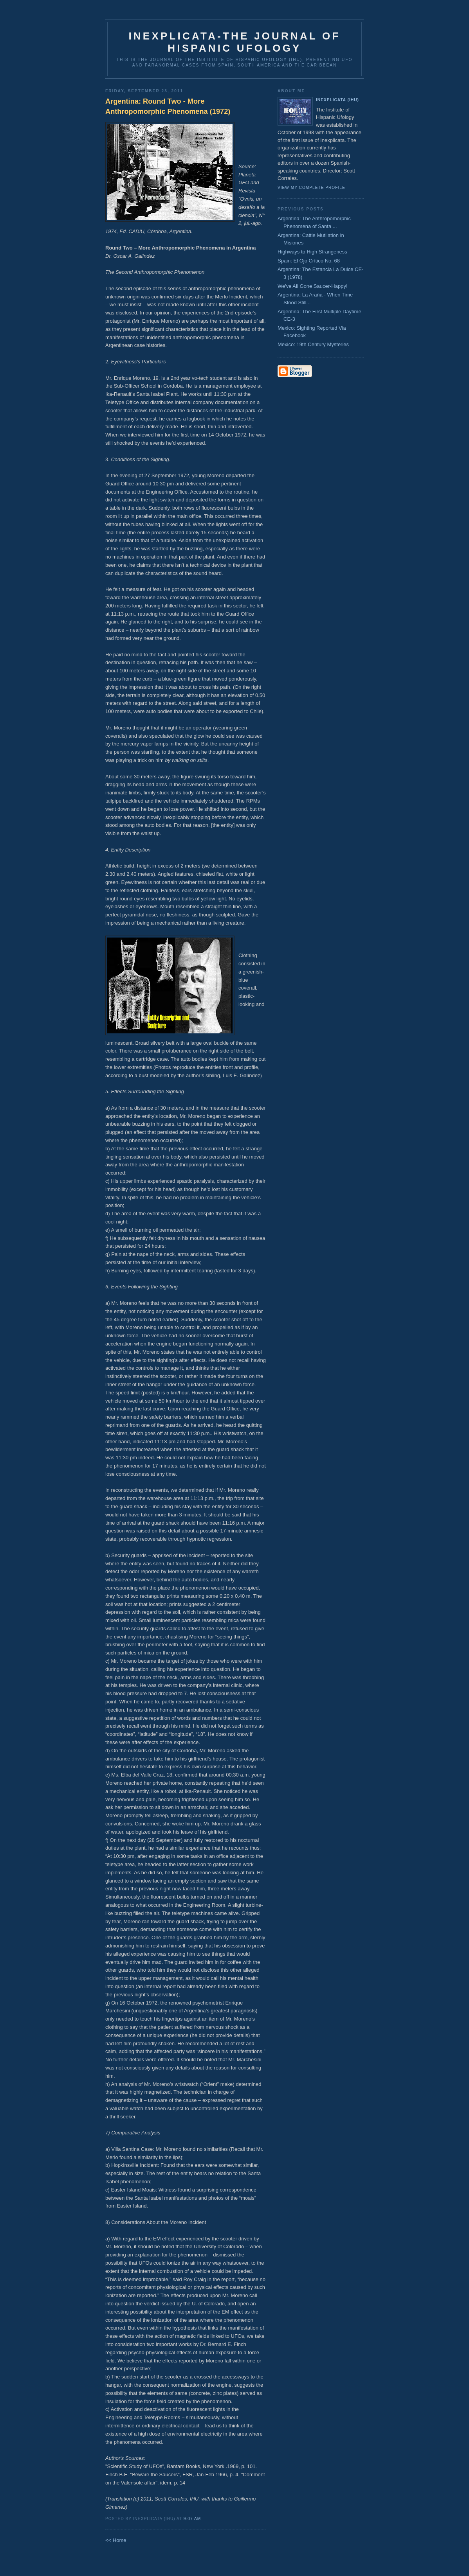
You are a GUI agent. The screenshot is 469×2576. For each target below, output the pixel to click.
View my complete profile (311, 187)
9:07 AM (192, 2519)
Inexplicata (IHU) (337, 100)
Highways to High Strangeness (312, 252)
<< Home (115, 2540)
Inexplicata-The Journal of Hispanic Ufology (234, 42)
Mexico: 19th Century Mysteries (313, 344)
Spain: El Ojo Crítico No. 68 (309, 261)
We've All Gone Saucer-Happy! (313, 286)
